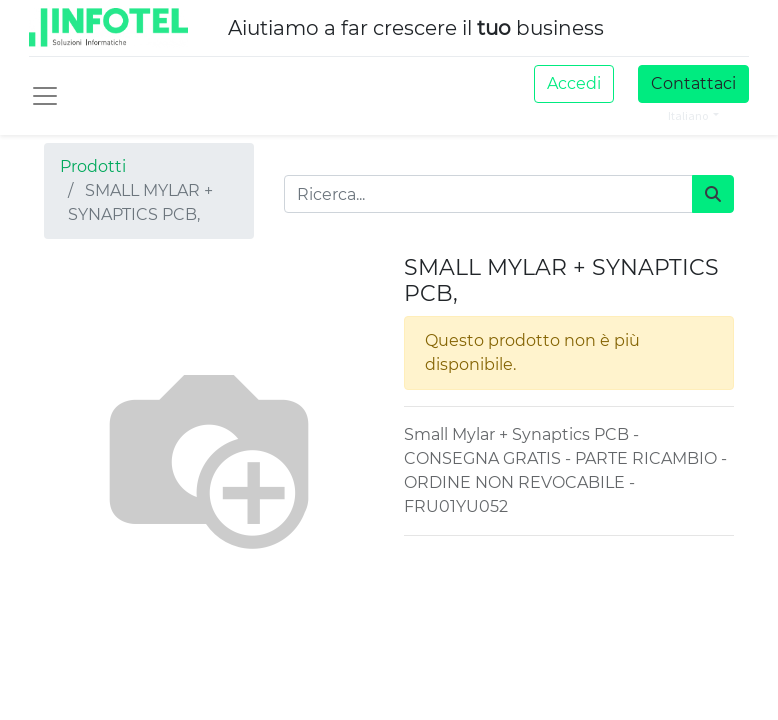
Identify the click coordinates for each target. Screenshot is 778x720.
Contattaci (693, 83)
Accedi (574, 83)
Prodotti (93, 166)
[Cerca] (713, 194)
